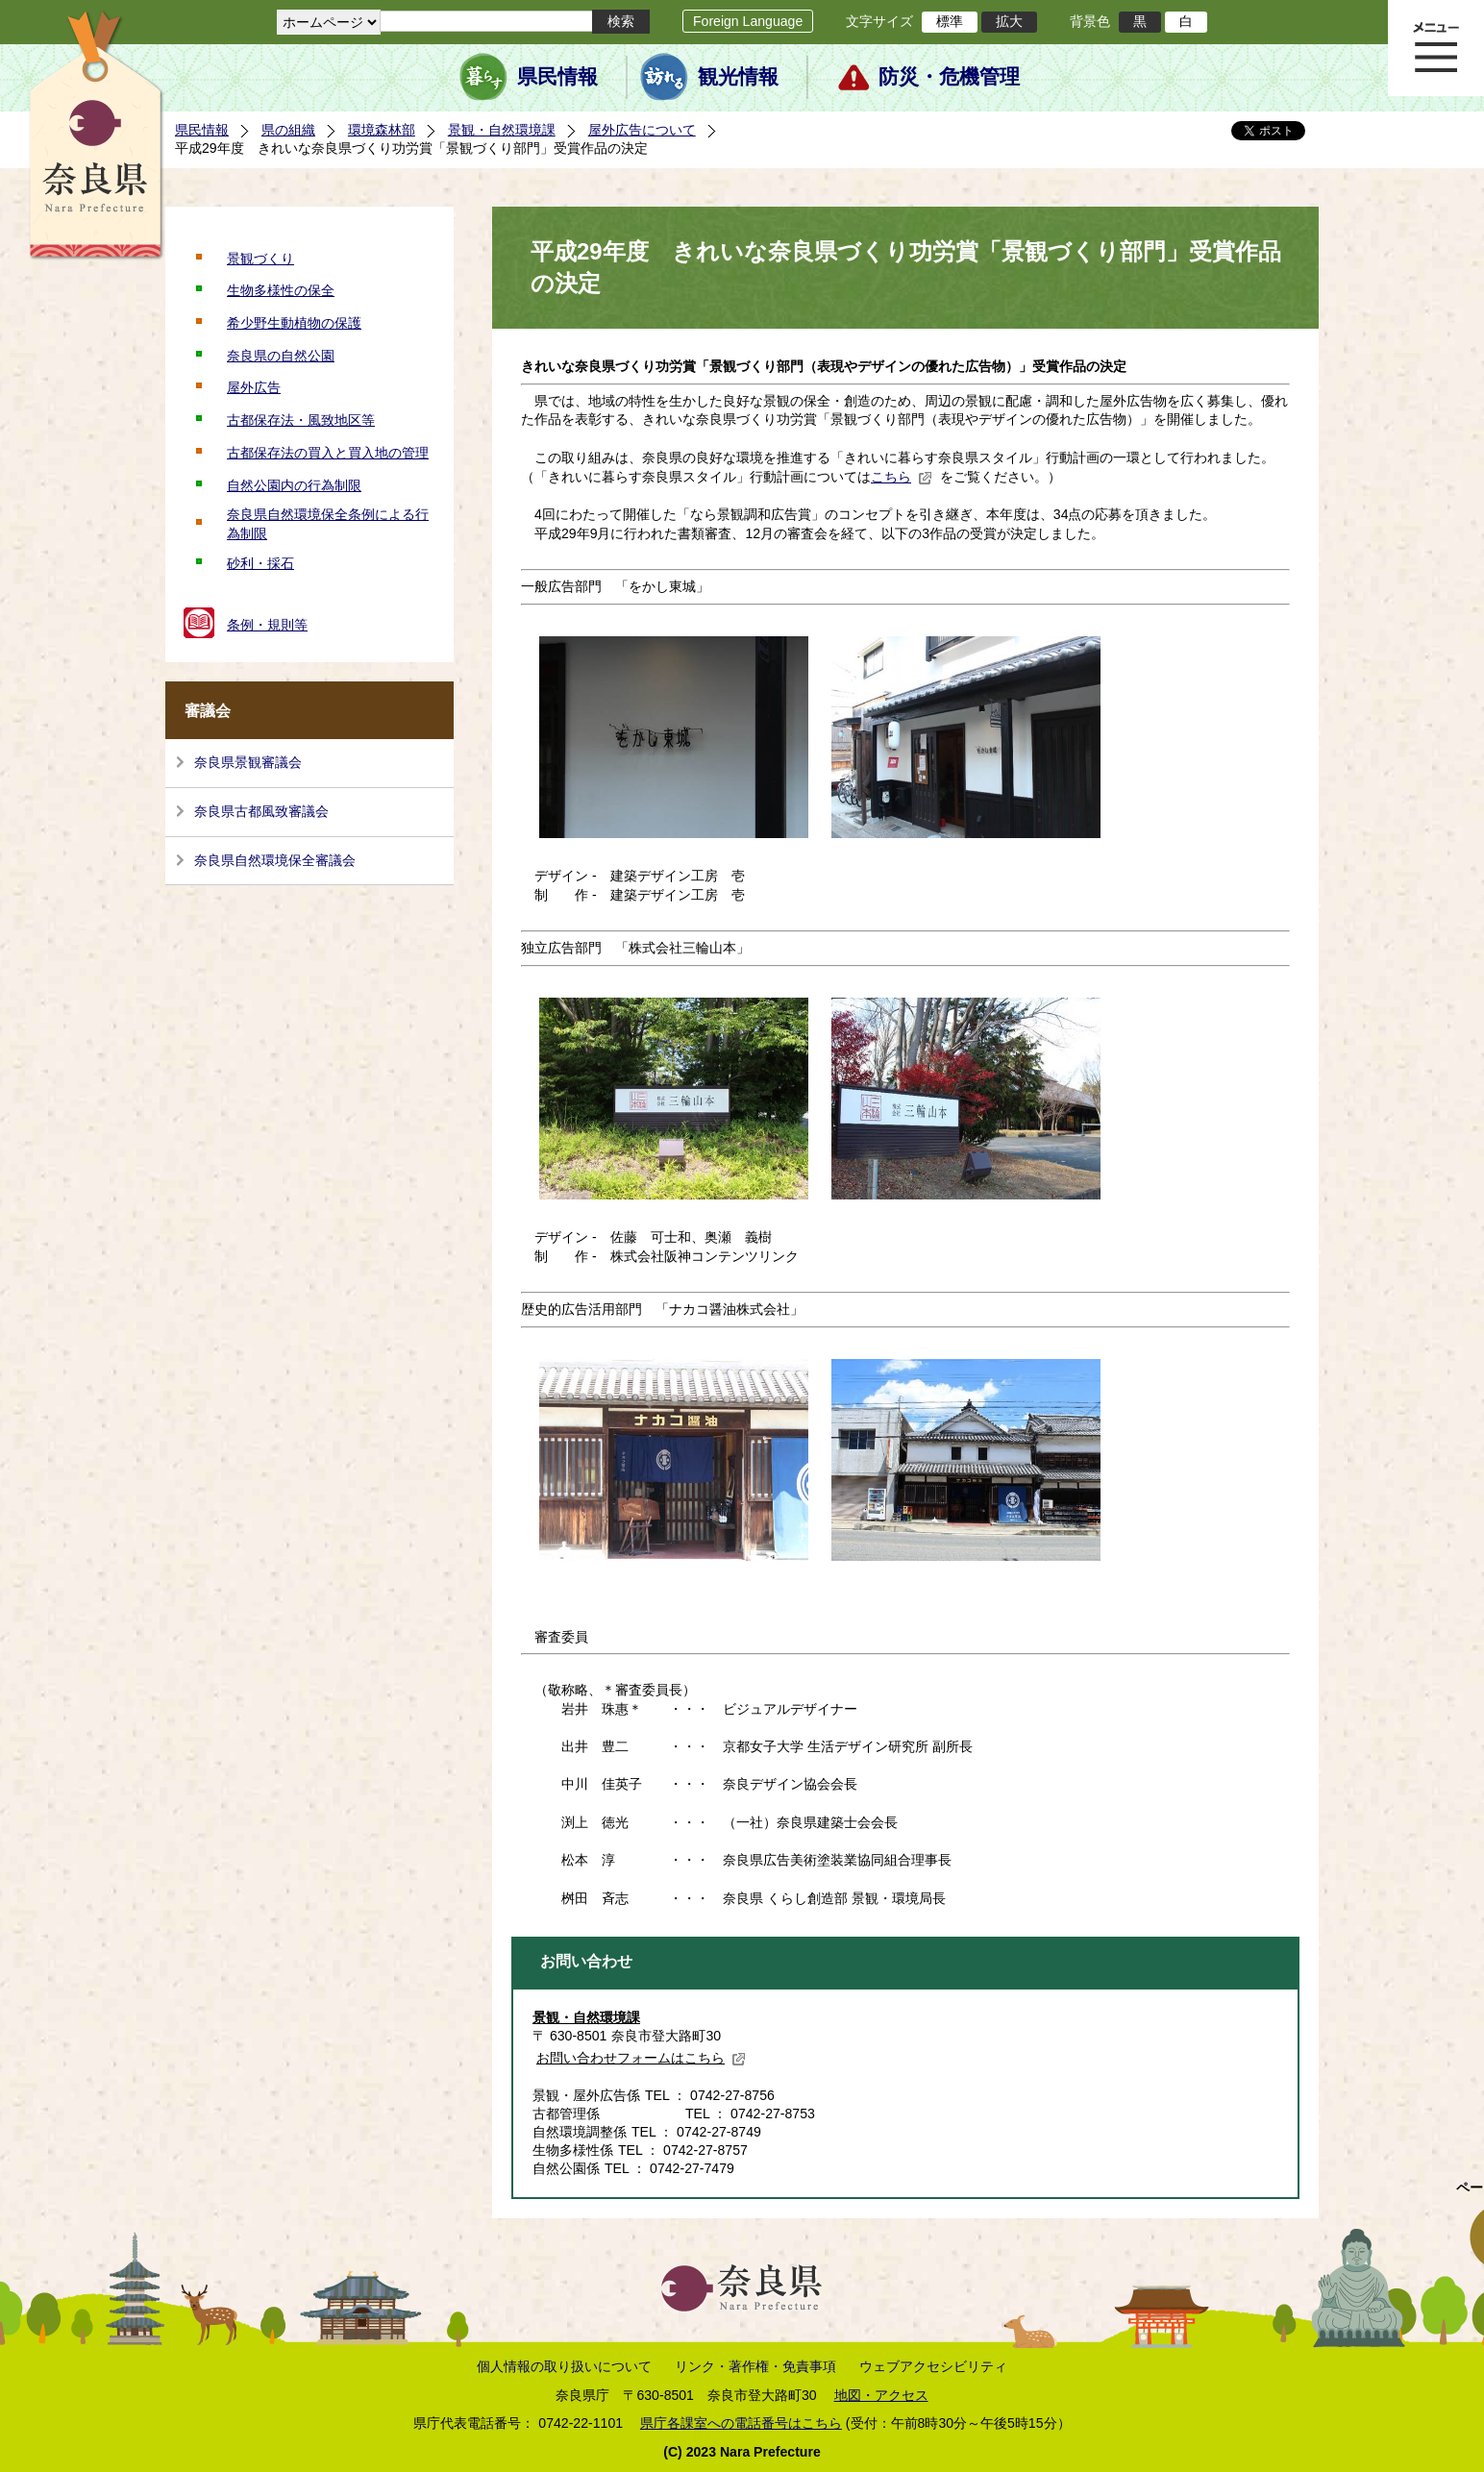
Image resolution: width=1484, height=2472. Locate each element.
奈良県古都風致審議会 (261, 811)
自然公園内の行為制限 (294, 485)
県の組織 (288, 129)
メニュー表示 (1436, 48)
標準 (949, 21)
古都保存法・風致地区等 (301, 420)
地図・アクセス (881, 2395)
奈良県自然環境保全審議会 (275, 860)
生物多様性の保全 (280, 290)
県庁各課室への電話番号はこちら (741, 2423)
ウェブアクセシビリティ (933, 2366)
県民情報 (557, 76)
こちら (901, 476)
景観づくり (260, 258)
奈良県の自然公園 (280, 355)
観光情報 (738, 76)
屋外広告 (254, 387)
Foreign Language (748, 21)
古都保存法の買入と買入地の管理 (328, 452)
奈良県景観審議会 (248, 762)
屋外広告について (642, 129)
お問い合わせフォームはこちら (641, 2057)
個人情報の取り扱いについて (564, 2366)
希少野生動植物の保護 (294, 323)
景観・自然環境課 (502, 129)
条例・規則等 (267, 624)
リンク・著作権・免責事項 (755, 2366)
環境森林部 (381, 129)
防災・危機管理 (949, 76)
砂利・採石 (260, 563)
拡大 (1009, 21)
